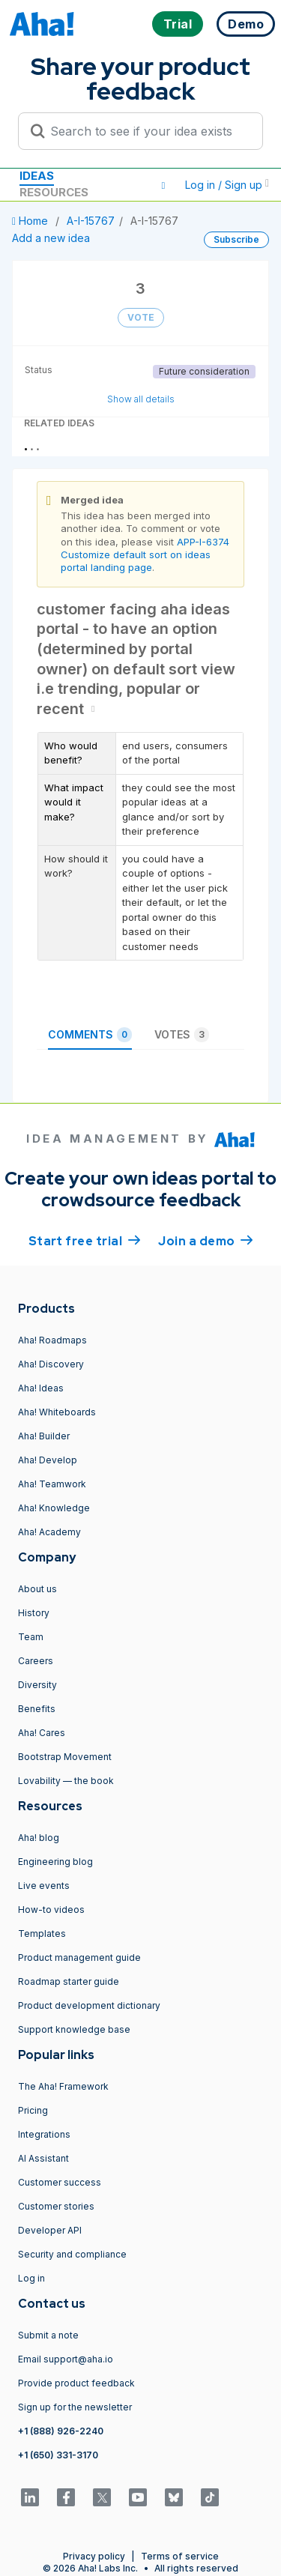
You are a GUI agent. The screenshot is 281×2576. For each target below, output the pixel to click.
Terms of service (180, 2556)
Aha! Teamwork (52, 1484)
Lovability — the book (66, 1780)
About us (37, 1588)
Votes (181, 1034)
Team (30, 1636)
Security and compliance (72, 2254)
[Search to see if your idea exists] (147, 131)
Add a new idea (51, 238)
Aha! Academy (49, 1532)
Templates (42, 1933)
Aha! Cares (41, 1732)
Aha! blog (38, 1837)
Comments (90, 1034)
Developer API (50, 2230)
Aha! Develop (47, 1460)
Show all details (141, 399)
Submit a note (48, 2335)
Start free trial (84, 1240)
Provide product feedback (76, 2383)
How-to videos (51, 1909)
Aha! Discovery (51, 1364)
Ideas (36, 176)
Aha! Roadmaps (52, 1340)
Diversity (37, 1684)
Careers (35, 1660)
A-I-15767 (91, 220)
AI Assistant (43, 2158)
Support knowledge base (74, 2029)
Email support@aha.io (65, 2359)
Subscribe (236, 239)
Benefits (36, 1708)
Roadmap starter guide (68, 1981)
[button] (163, 185)
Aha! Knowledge (54, 1508)
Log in (31, 2278)
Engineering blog (55, 1861)
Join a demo (205, 1240)
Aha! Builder (44, 1436)
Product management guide (79, 1957)
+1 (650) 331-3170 (58, 2455)
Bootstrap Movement (65, 1756)
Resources (53, 192)
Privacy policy (94, 2556)
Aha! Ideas (41, 1388)
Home (31, 220)
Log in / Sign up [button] (227, 184)
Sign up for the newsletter (75, 2407)
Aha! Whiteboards (57, 1412)
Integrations (44, 2134)
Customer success (59, 2182)
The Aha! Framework (63, 2086)
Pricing (33, 2110)
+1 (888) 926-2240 (60, 2431)
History (33, 1612)
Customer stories (56, 2206)
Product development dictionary (89, 2005)
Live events (44, 1885)
